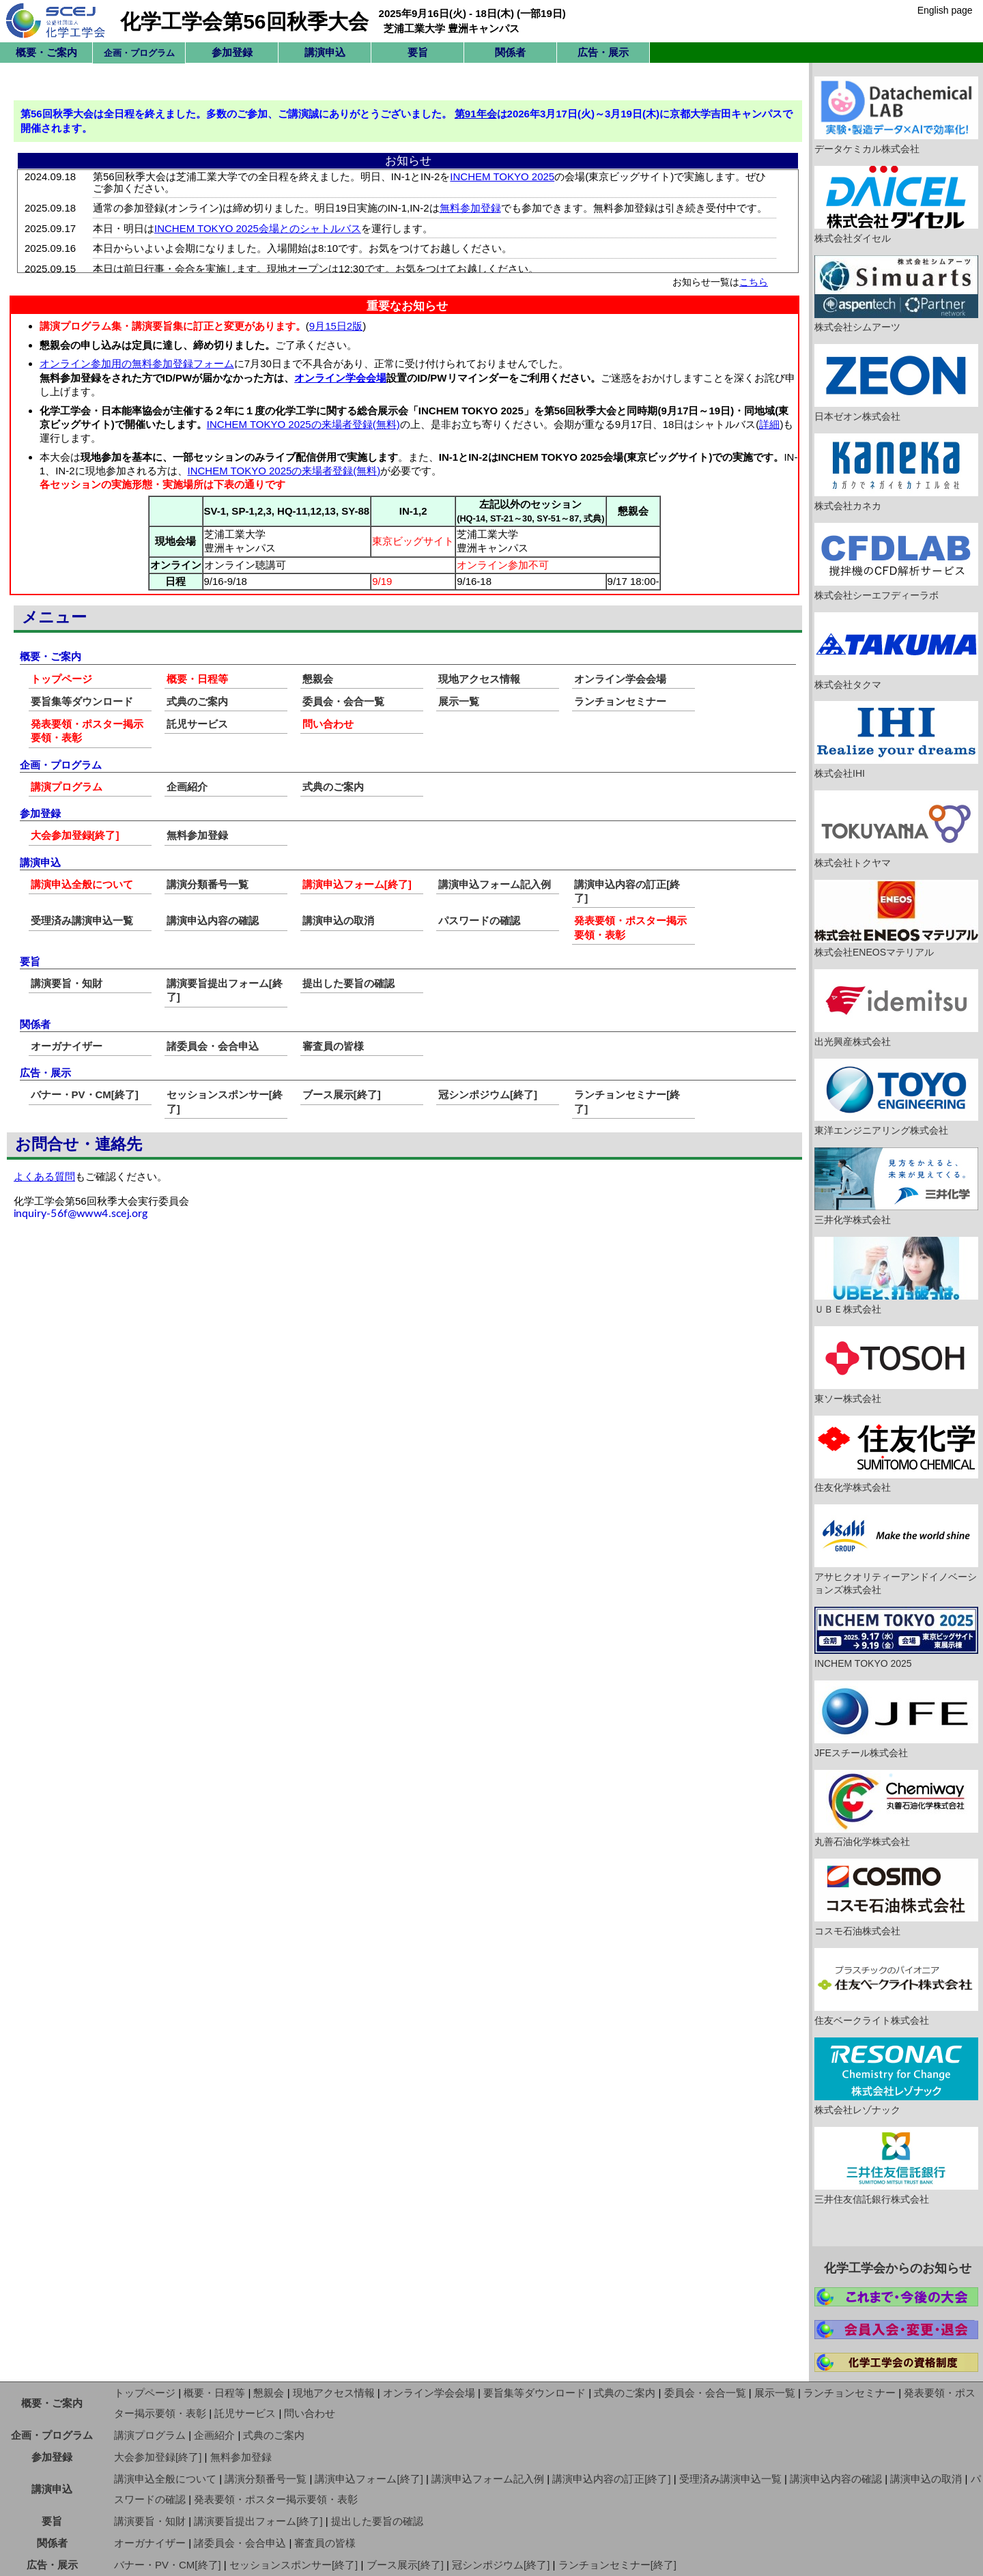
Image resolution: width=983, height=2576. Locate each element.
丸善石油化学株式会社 (896, 1809)
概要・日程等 (197, 679)
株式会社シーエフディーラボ (896, 562)
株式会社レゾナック (896, 2076)
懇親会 (317, 679)
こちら (753, 282)
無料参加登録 (197, 835)
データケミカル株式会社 (896, 115)
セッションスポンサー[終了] (293, 2565)
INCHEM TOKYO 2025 (896, 1638)
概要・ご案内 (46, 52)
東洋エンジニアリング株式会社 (896, 1097)
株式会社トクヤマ (896, 829)
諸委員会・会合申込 (213, 1046)
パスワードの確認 (479, 920)
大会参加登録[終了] (75, 835)
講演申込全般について (82, 884)
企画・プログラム (52, 2435)
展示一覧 (458, 701)
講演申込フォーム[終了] (357, 884)
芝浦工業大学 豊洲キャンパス (451, 28)
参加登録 (232, 52)
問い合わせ (328, 724)
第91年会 (476, 113)
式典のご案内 (197, 701)
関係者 (510, 52)
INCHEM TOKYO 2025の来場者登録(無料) (303, 424)
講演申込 (324, 52)
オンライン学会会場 (340, 378)
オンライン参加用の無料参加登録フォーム (137, 363)
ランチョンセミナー (620, 701)
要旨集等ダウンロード (82, 701)
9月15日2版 (335, 326)
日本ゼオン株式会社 (896, 383)
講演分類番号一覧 (207, 884)
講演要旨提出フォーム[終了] (258, 2521)
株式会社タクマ (896, 651)
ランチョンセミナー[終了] (617, 2565)
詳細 (769, 424)
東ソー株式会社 (896, 1365)
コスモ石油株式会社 (896, 1897)
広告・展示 (603, 52)
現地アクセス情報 (479, 679)
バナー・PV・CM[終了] (85, 1094)
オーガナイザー (66, 1046)
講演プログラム (66, 786)
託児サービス (197, 724)
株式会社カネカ (896, 472)
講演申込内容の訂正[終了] (611, 2479)
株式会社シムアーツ (896, 294)
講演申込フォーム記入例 (494, 884)
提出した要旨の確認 (348, 983)
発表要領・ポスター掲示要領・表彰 (276, 2499)
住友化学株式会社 (896, 1454)
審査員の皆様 (333, 1046)
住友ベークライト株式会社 (896, 1987)
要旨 (418, 52)
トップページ (61, 679)
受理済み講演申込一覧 (82, 920)
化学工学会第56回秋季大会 (244, 21)
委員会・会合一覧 (343, 701)
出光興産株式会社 (896, 1008)
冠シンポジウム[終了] (487, 1094)
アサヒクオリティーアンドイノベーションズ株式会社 (896, 1549)
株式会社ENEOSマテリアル (896, 919)
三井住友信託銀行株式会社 (896, 2166)
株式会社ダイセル (896, 205)
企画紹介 (187, 786)
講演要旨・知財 (66, 983)
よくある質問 (44, 1176)
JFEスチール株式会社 (896, 1719)
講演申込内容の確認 (213, 920)
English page (945, 10)
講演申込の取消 (338, 920)
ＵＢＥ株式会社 (896, 1276)
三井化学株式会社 (896, 1186)
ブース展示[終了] (341, 1094)
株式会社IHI (896, 740)
